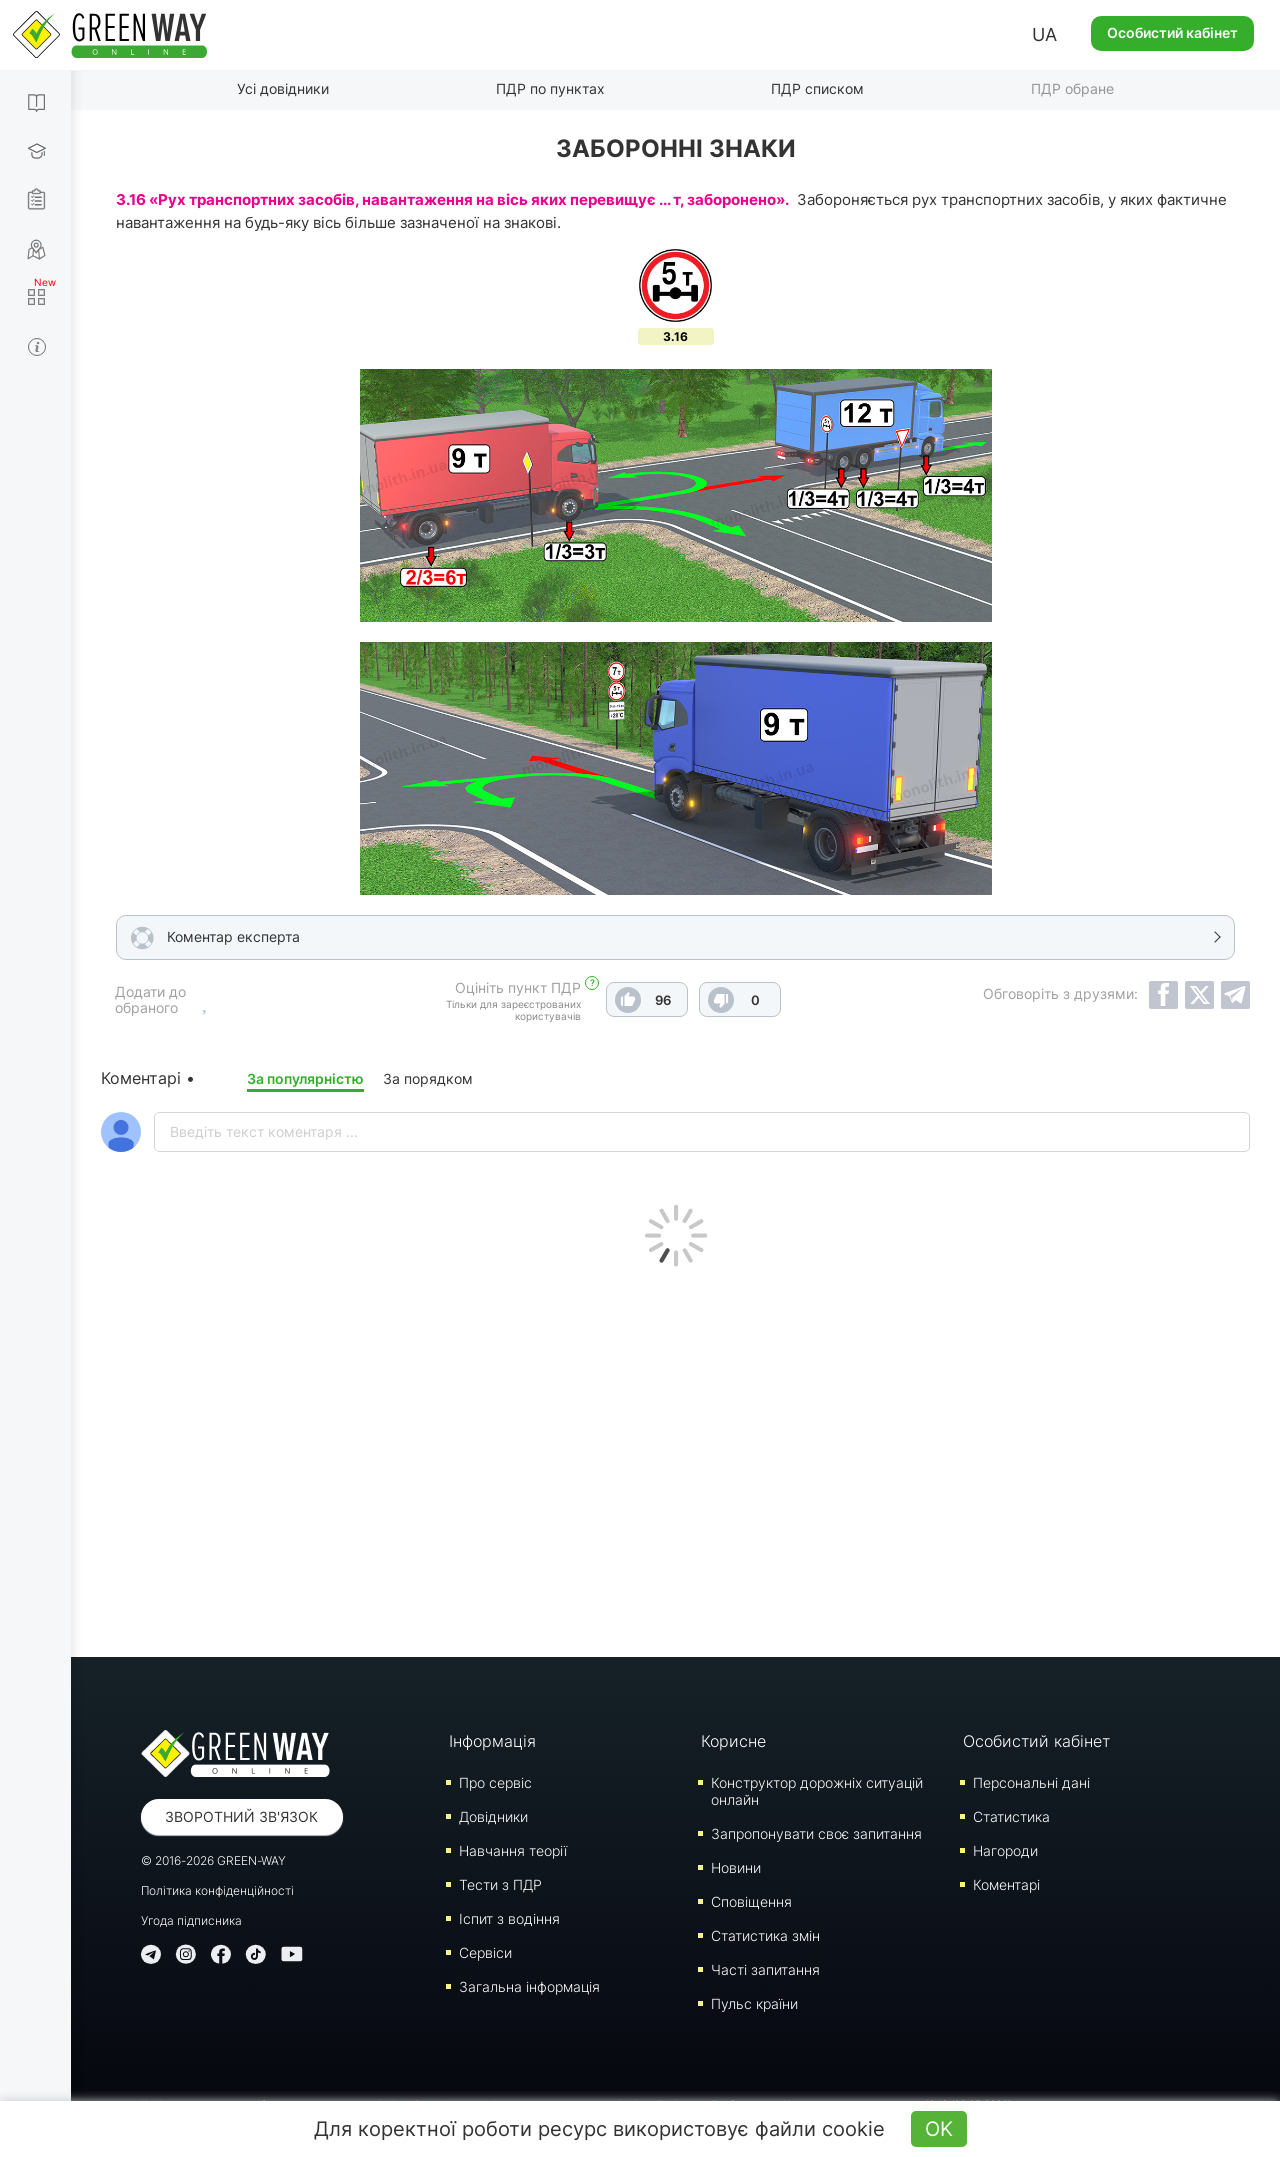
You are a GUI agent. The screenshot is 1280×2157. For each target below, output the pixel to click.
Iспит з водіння (509, 1918)
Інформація (492, 1741)
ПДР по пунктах (550, 88)
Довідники (493, 1816)
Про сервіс (495, 1782)
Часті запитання (765, 1969)
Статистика (1011, 1816)
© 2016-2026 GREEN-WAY (213, 1860)
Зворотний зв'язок (241, 1816)
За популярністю (305, 1078)
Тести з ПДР (500, 1884)
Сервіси (485, 1952)
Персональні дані (1031, 1782)
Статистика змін (765, 1935)
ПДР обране (1072, 88)
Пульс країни (754, 2003)
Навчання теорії (513, 1850)
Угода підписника (191, 1920)
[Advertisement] (676, 1457)
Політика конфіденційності (217, 1890)
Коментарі (1006, 1884)
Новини (736, 1867)
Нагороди (1005, 1850)
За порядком (428, 1078)
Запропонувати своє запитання (816, 1833)
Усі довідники (283, 88)
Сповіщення (751, 1901)
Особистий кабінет (1172, 32)
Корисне (733, 1741)
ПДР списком (817, 88)
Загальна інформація (529, 1986)
